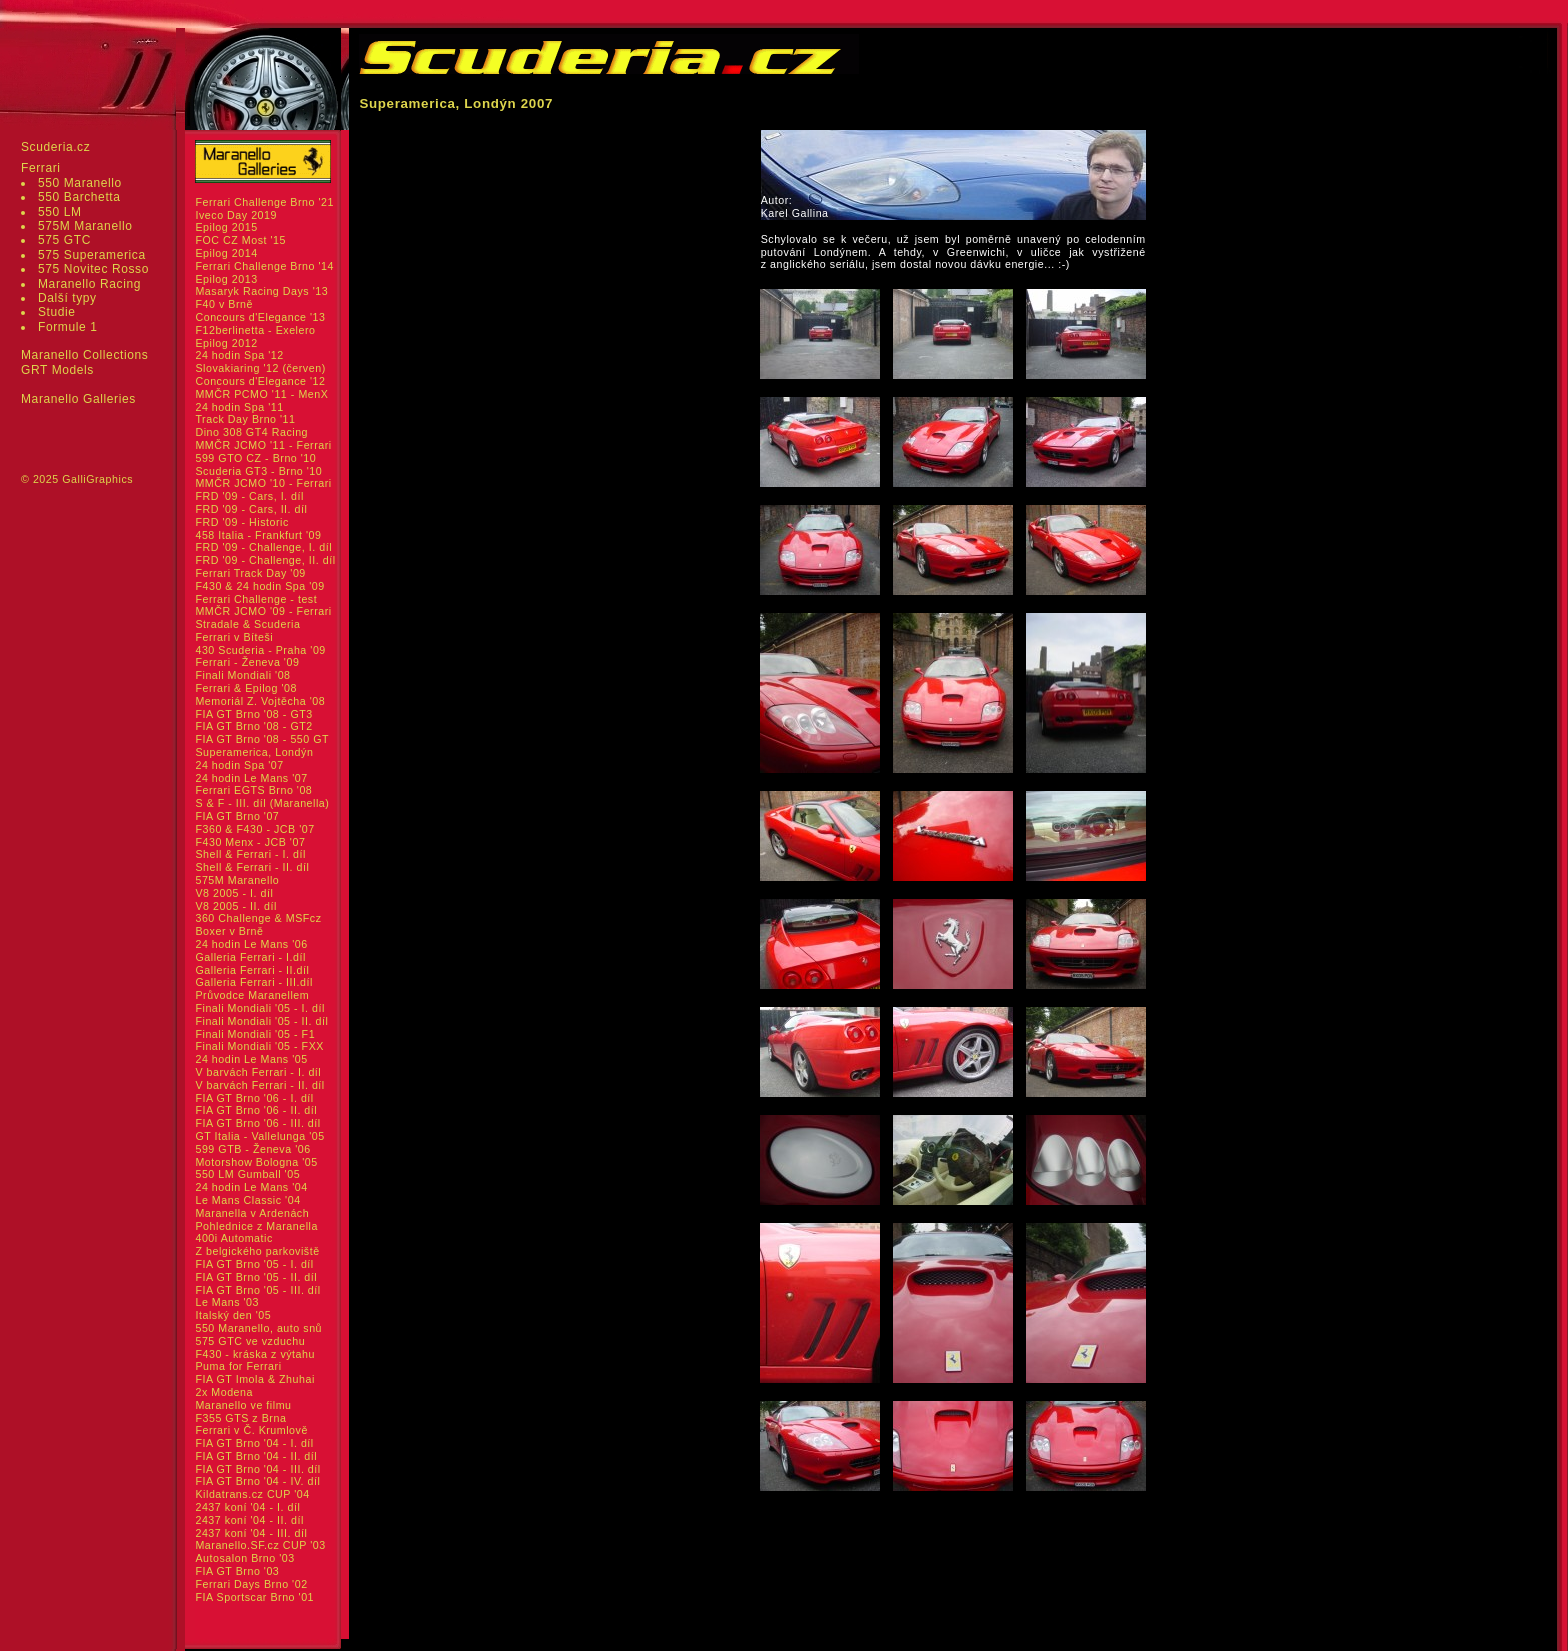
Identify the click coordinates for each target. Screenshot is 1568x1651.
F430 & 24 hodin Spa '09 (259, 586)
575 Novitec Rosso (93, 269)
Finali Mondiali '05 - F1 (255, 1034)
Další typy (67, 298)
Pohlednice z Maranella (256, 1226)
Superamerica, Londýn (254, 752)
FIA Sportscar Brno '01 (254, 1597)
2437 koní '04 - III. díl (251, 1533)
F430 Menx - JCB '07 (250, 842)
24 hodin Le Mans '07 (251, 778)
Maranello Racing (89, 284)
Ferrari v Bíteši (234, 637)
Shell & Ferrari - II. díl (252, 867)
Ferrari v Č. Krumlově (251, 1430)
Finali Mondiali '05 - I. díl (260, 1008)
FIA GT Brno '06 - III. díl (257, 1123)
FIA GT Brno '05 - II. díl (256, 1277)
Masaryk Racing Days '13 (261, 291)
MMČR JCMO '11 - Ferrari (263, 445)
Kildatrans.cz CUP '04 (252, 1494)
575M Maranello (85, 226)
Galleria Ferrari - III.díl (254, 982)
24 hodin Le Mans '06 (251, 944)
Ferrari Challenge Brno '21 (264, 202)
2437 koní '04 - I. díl (247, 1507)
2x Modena (224, 1392)
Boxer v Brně (229, 931)
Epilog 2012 (226, 343)
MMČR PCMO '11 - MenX (261, 394)
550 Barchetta (79, 197)
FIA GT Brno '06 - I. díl (254, 1098)
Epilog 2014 (226, 253)
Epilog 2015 (226, 227)
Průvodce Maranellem (252, 995)
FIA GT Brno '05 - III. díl (257, 1290)
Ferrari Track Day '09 (250, 573)
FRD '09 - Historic (241, 522)
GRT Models (57, 370)
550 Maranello (80, 183)
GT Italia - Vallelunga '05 (259, 1136)
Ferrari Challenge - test (256, 599)
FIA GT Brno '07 (237, 816)
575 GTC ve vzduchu (250, 1341)
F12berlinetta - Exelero (255, 330)
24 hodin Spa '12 (239, 355)
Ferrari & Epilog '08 (246, 688)
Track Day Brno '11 (245, 419)
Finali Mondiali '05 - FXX (259, 1046)
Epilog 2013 (226, 279)
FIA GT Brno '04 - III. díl (257, 1469)
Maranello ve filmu (243, 1405)
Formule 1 (67, 327)
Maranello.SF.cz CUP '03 (260, 1545)
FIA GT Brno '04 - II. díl (256, 1456)
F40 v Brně (223, 304)
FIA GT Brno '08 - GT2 (253, 726)
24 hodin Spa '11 (239, 407)
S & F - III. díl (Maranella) (262, 803)
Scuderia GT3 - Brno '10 (258, 471)
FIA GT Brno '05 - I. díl (254, 1264)
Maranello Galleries (78, 399)
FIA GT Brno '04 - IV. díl (257, 1481)
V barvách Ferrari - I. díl (258, 1072)
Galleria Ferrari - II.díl (252, 970)
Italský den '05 (233, 1315)
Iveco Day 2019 (236, 215)
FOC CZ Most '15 (240, 240)
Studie (57, 312)
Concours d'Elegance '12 (260, 381)
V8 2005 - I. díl (234, 893)
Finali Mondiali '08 (242, 675)
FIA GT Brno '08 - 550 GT (262, 739)
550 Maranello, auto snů (258, 1328)
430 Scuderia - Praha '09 (260, 650)
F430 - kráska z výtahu (255, 1354)
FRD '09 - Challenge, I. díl (263, 547)
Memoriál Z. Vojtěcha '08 (260, 701)
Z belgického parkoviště (257, 1251)
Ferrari (41, 168)
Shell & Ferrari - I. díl (250, 854)
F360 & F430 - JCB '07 (254, 829)
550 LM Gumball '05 (247, 1174)
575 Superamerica (92, 255)
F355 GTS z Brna (240, 1418)
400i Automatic (233, 1238)
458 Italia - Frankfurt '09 (258, 535)
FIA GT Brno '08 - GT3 (253, 714)
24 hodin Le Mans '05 (251, 1059)
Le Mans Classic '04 (247, 1200)
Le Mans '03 (227, 1302)
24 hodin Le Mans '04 (251, 1187)
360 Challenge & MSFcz (258, 918)
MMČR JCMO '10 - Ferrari (263, 483)
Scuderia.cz (55, 147)
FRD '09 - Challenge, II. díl (265, 560)
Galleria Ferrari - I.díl (250, 957)
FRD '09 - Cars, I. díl (249, 496)
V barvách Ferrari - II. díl (259, 1085)
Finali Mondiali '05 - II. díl (261, 1021)
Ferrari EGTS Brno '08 (253, 790)
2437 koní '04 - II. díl (249, 1520)
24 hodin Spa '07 (239, 765)
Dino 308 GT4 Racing (251, 432)
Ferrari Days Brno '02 (251, 1584)
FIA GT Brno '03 (237, 1571)
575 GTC (64, 240)
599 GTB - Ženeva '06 (252, 1149)
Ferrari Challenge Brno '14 (264, 266)
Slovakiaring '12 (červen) (260, 368)
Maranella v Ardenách (252, 1213)
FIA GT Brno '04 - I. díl (254, 1443)
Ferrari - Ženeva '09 (247, 662)
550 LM (60, 212)
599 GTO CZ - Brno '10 (255, 458)
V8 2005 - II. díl (235, 906)
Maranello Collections (84, 355)
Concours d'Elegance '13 (260, 317)
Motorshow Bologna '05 (256, 1162)
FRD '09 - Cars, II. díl (251, 509)
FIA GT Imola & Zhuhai (254, 1379)
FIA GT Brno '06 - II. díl (256, 1110)
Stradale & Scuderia (247, 624)
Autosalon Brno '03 (244, 1558)
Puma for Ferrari (238, 1366)
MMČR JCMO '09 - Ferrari (263, 611)
